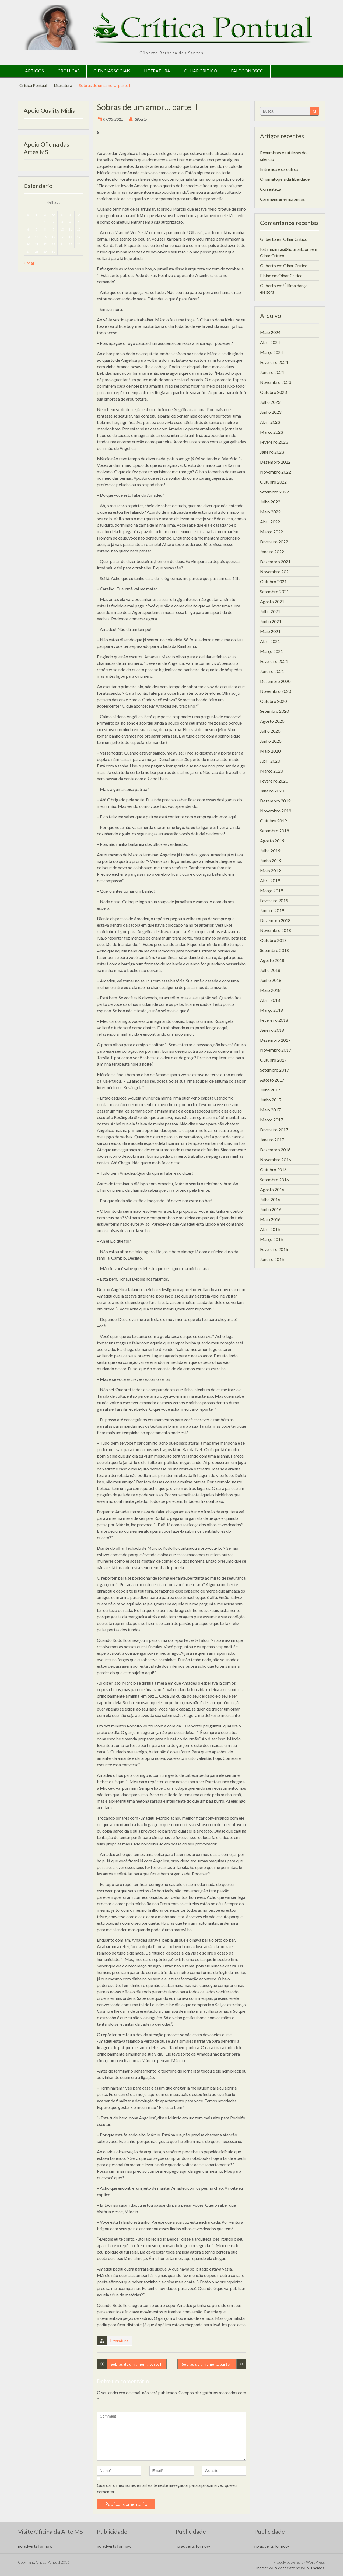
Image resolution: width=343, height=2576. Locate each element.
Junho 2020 (270, 740)
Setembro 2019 (274, 830)
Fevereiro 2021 (274, 661)
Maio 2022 (270, 511)
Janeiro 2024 (272, 372)
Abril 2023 (270, 422)
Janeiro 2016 (272, 1259)
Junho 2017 (270, 1099)
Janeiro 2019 (272, 910)
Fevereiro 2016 (274, 1249)
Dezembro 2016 (275, 1149)
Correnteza (270, 189)
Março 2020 (271, 770)
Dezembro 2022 (275, 461)
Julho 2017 (270, 1089)
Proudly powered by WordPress (299, 2562)
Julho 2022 (270, 501)
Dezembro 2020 (275, 681)
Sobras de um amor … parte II (136, 2364)
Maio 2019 (270, 870)
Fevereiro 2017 (274, 1129)
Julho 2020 (270, 730)
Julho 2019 (270, 850)
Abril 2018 (270, 1000)
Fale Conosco (247, 70)
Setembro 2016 (274, 1179)
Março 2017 (271, 1119)
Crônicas (69, 70)
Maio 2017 (270, 1109)
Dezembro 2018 (275, 920)
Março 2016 (271, 1239)
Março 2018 (271, 1010)
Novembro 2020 (275, 691)
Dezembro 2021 (275, 561)
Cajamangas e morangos (282, 198)
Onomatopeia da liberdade (285, 179)
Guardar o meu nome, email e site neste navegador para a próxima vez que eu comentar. (167, 2488)
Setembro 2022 (274, 491)
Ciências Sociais (111, 70)
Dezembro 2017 (275, 1039)
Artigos (34, 70)
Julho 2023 (270, 402)
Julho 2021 (270, 611)
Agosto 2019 (272, 840)
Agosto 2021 (272, 601)
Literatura (157, 70)
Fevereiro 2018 (274, 1020)
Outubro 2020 (273, 701)
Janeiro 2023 (272, 451)
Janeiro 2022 (272, 551)
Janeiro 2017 (272, 1139)
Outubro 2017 (273, 1059)
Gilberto (141, 119)
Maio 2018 (270, 990)
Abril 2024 (270, 342)
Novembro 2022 (275, 471)
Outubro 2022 (273, 481)
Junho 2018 (270, 980)
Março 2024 (271, 352)
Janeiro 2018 (272, 1030)
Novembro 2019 (275, 810)
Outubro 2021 (273, 581)
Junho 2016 (270, 1209)
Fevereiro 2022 (274, 541)
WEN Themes (312, 2567)
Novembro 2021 (275, 571)
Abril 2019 (270, 880)
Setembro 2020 (274, 711)
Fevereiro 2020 (274, 780)
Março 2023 (271, 431)
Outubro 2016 (273, 1169)
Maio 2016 (270, 1219)
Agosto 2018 (272, 960)
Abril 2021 (270, 641)
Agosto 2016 (272, 1189)
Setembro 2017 (274, 1069)
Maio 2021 (270, 631)
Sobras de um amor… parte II (207, 2364)
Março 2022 (271, 531)
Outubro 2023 (273, 392)
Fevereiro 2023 (274, 441)
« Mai (29, 262)
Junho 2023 (270, 412)
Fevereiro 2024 (274, 362)
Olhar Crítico (200, 70)
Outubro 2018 (273, 940)
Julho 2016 (270, 1199)
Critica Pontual (33, 85)
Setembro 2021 (274, 591)
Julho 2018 (270, 970)
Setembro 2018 (274, 950)
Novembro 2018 (275, 930)
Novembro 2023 (275, 382)
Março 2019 (271, 890)
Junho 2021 (270, 621)
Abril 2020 (270, 760)
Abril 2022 (270, 521)
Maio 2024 (270, 332)
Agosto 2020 (272, 721)
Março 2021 (271, 651)
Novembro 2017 (275, 1049)
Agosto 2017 (272, 1079)
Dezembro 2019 (275, 800)
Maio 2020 (270, 750)
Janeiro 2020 (272, 790)
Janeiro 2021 (272, 671)
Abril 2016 (270, 1229)
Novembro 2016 (275, 1159)
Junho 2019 (270, 860)
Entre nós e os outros (279, 169)
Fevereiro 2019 (274, 900)
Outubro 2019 (273, 820)
